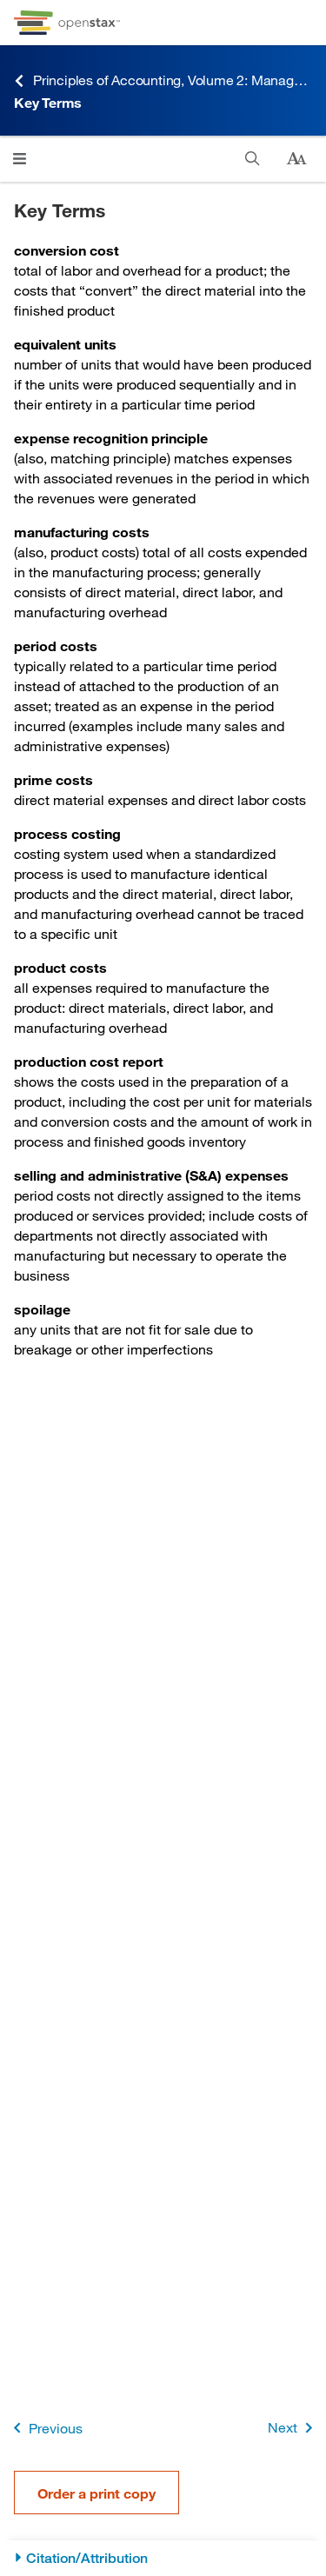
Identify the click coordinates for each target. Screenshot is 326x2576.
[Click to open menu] (19, 159)
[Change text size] (296, 159)
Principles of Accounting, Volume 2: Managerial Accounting (163, 80)
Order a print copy (96, 2493)
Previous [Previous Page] (45, 2428)
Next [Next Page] (293, 2428)
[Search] (252, 159)
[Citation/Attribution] (163, 2558)
